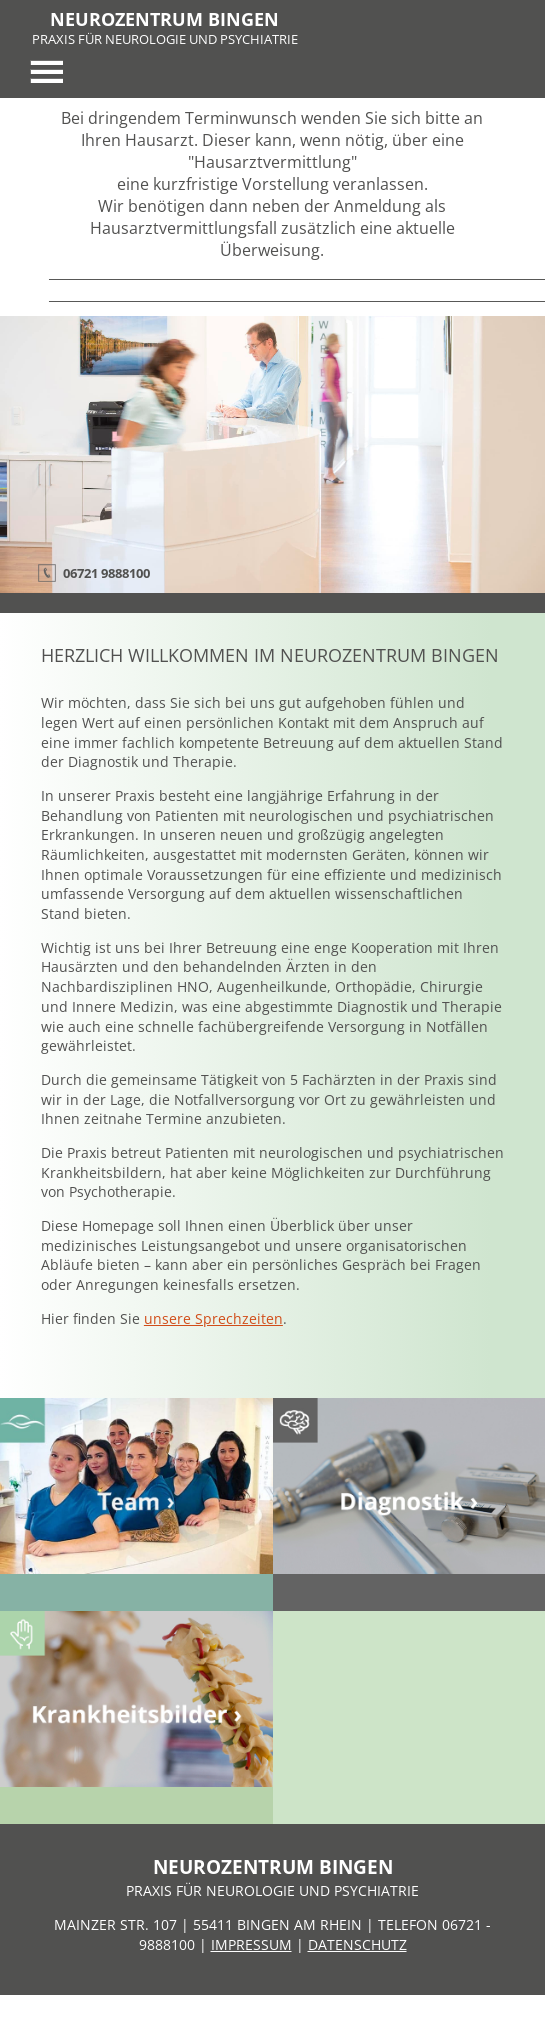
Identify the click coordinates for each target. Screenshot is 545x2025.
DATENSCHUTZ (357, 1944)
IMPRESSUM (251, 1944)
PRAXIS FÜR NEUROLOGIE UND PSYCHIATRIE (165, 39)
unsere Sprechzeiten (213, 1318)
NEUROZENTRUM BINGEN (164, 19)
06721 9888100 (106, 573)
